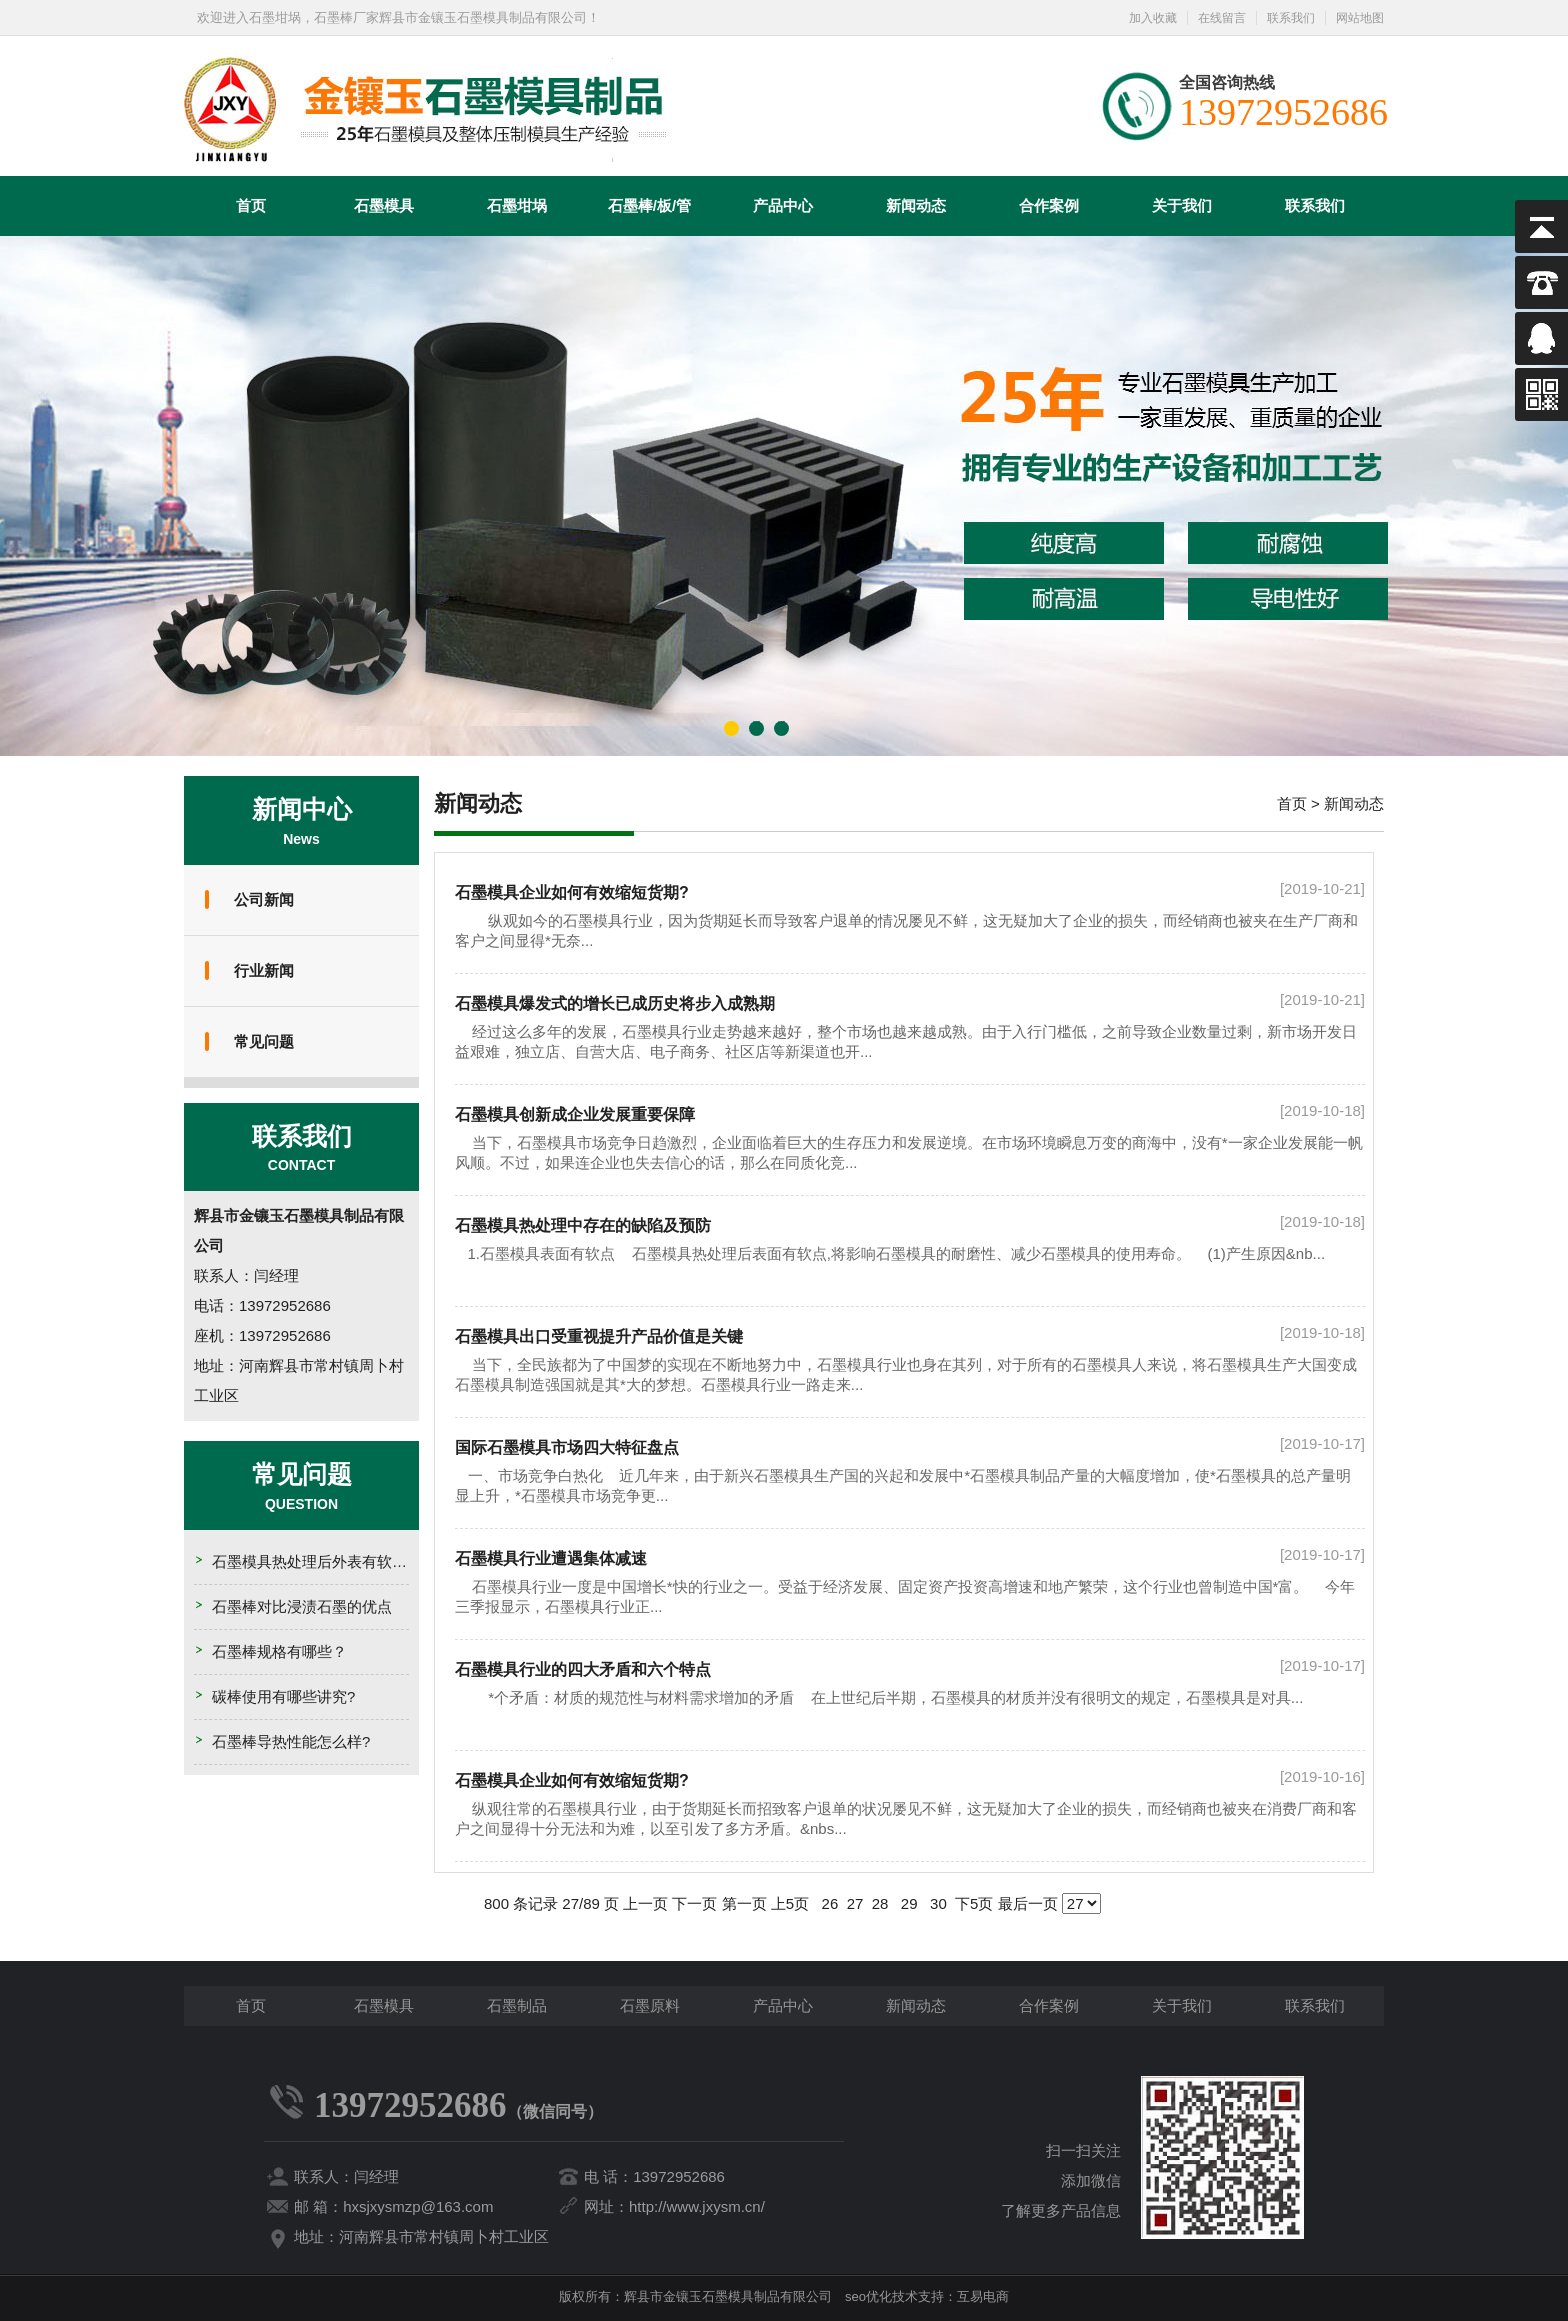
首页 (251, 205)
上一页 (645, 1903)
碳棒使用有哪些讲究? (283, 1696)
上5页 (790, 1903)
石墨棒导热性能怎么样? (291, 1741)
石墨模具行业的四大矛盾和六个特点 (583, 1669)
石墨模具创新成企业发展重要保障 (575, 1114)
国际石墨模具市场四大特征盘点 (567, 1447)
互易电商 (983, 2296)
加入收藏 (1153, 18)
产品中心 (783, 205)
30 (938, 1903)
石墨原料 (650, 2005)
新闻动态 (916, 205)
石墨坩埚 (517, 205)
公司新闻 (264, 899)
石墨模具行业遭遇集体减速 (551, 1558)
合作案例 (1049, 205)
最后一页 (1028, 1903)
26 (829, 1903)
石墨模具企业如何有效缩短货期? (572, 892)
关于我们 (1182, 205)
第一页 (744, 1903)
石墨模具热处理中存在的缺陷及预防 (583, 1225)
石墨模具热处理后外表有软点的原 (324, 1561)
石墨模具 (384, 205)
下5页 (974, 1903)
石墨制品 (517, 2005)
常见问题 (264, 1041)
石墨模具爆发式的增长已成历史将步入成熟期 (615, 1003)
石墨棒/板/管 (649, 205)
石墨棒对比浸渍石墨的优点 (302, 1606)
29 (909, 1903)
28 (880, 1903)
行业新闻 (264, 970)
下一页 (694, 1903)
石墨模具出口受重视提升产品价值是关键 (599, 1336)
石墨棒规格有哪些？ (279, 1651)
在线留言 (1222, 18)
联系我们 (1291, 18)
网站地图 (1360, 18)
